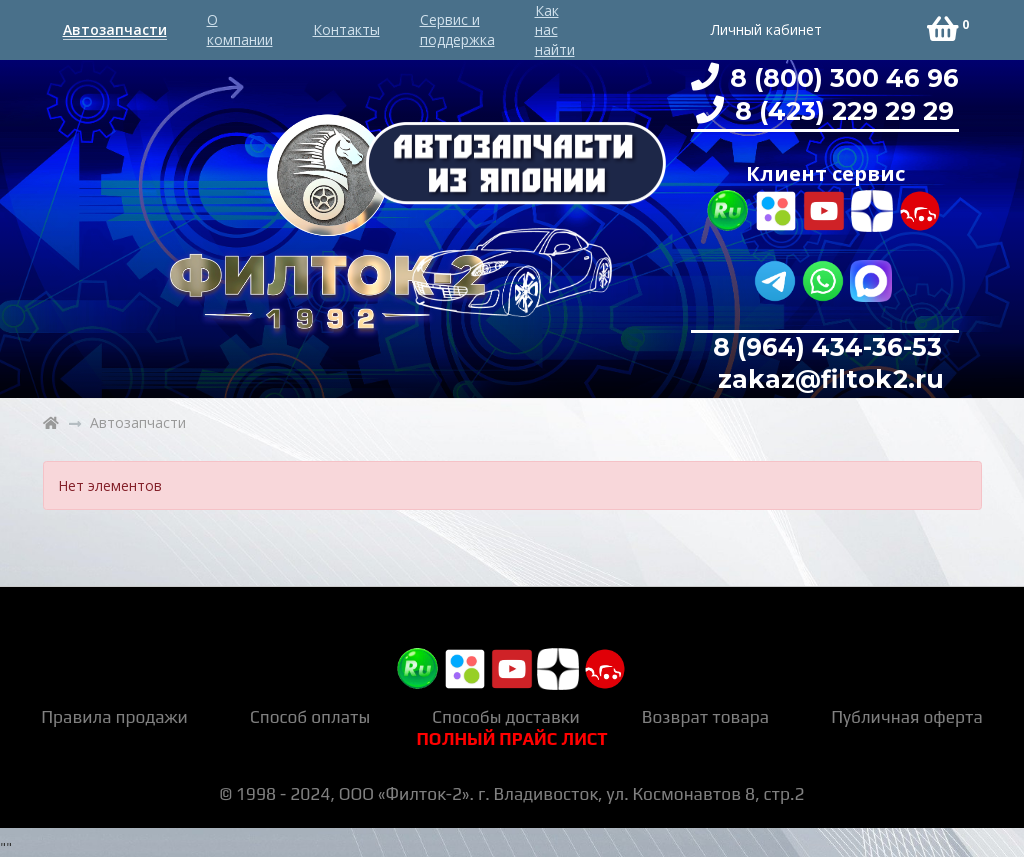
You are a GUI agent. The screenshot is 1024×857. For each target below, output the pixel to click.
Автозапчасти (115, 29)
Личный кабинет (766, 29)
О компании (240, 29)
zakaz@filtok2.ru (827, 379)
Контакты (346, 29)
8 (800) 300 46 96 (841, 78)
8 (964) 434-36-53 (827, 347)
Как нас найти (555, 30)
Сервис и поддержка (457, 29)
